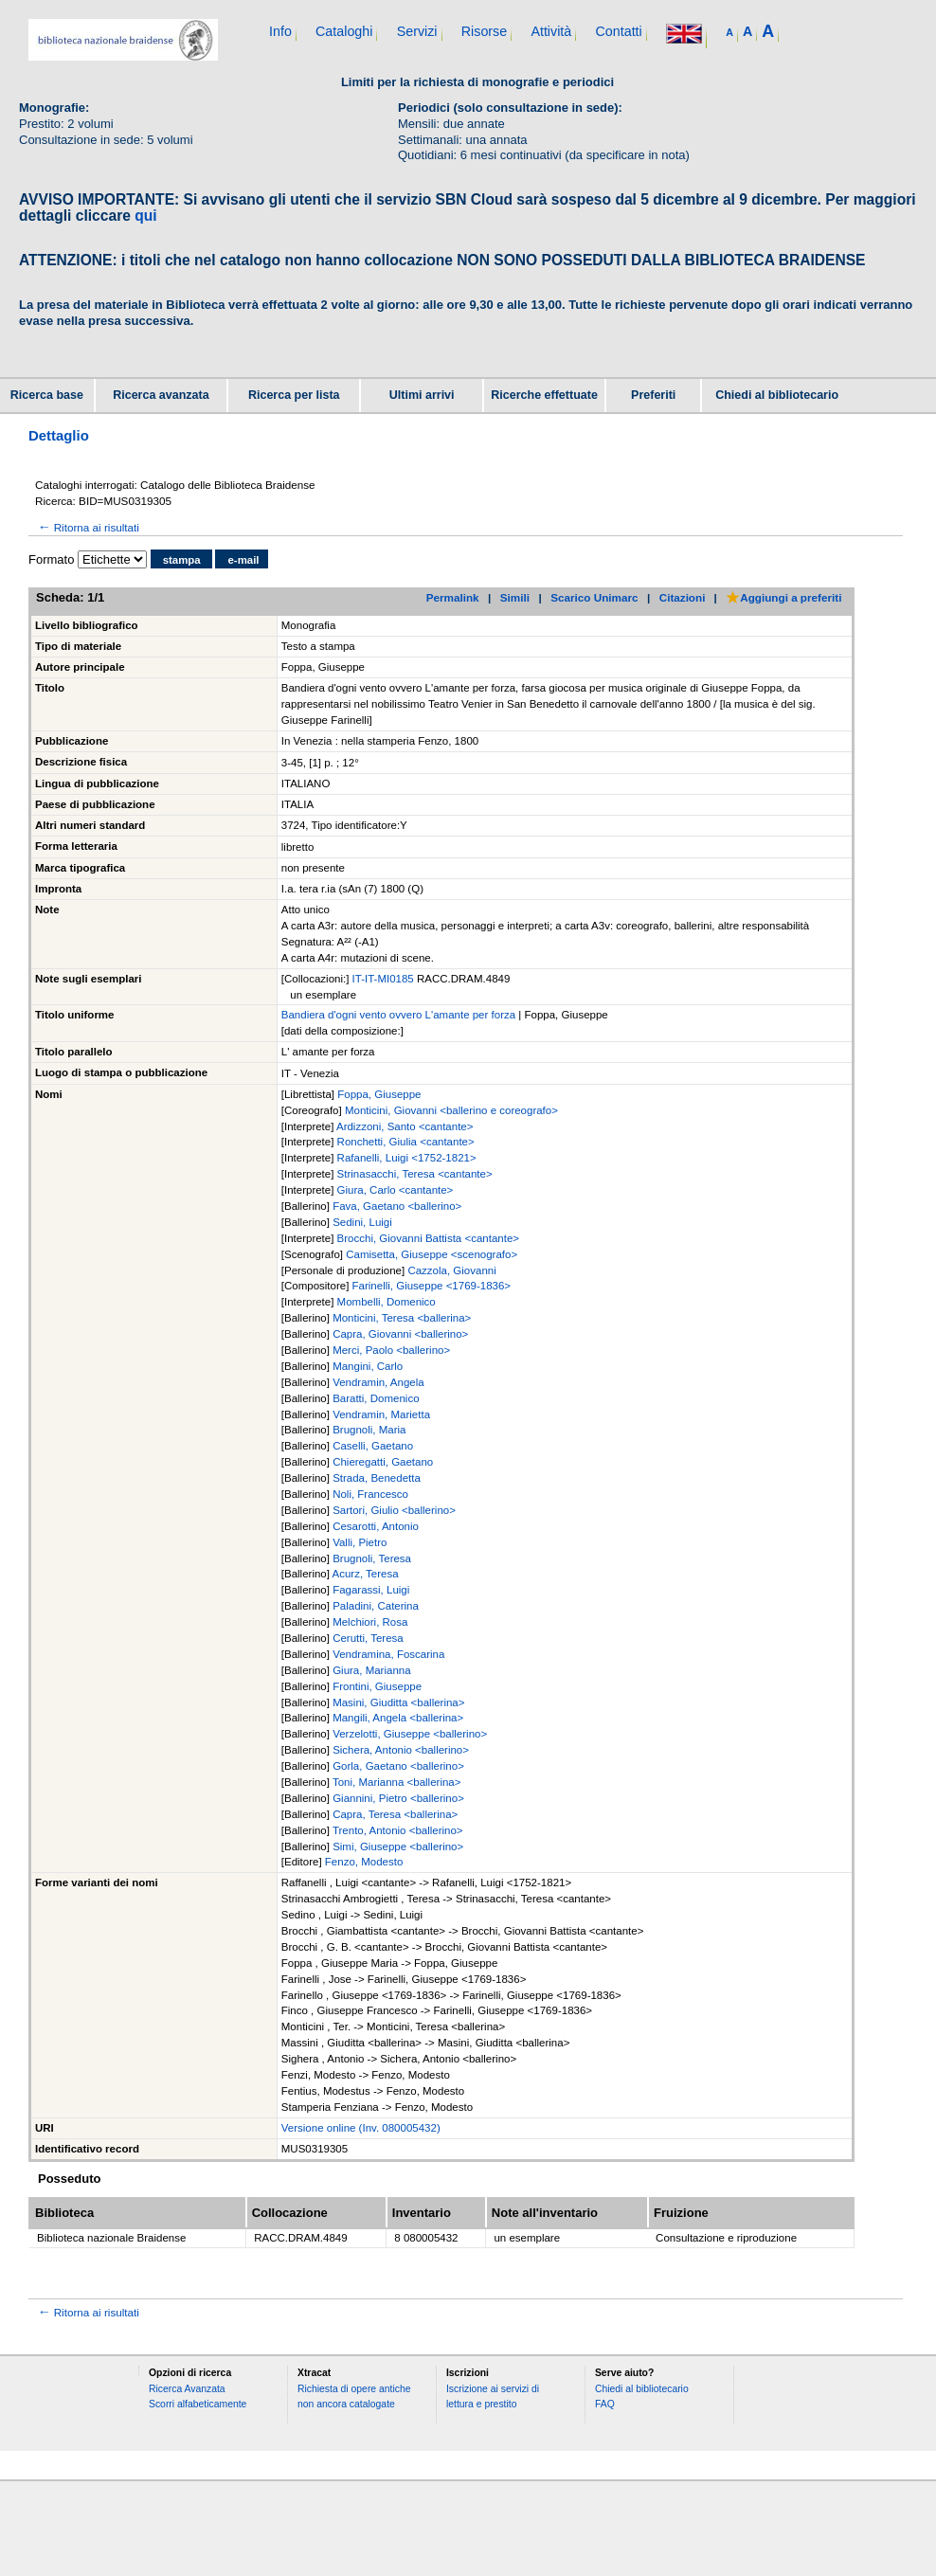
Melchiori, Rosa (370, 1622)
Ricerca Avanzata (187, 2389)
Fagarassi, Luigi (371, 1589)
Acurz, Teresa (365, 1573)
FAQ (605, 2404)
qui (145, 215)
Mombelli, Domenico (386, 1301)
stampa (182, 560)
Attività (551, 31)
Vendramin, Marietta (381, 1414)
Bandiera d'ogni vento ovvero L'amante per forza (398, 1014)
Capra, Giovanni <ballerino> (400, 1334)
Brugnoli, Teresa (372, 1558)
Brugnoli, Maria (369, 1429)
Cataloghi (343, 31)
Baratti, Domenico (376, 1398)
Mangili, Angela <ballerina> (398, 1717)
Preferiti (653, 395)
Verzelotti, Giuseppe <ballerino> (410, 1733)
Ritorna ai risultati (87, 527)
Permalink (452, 597)
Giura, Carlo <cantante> (395, 1190)
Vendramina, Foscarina (388, 1654)
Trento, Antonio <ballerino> (398, 1830)
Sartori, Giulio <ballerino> (394, 1510)
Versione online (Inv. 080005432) (361, 2128)
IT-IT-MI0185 (384, 978)
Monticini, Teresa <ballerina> (402, 1318)
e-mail (243, 560)
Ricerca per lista (294, 395)
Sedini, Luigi (362, 1222)
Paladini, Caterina (376, 1606)
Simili (515, 597)
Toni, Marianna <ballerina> (397, 1782)
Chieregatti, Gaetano (383, 1462)
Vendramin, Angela (378, 1382)
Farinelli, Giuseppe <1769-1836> (432, 1285)
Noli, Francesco (370, 1494)
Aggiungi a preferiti (783, 597)
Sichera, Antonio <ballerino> (401, 1750)
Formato (51, 559)
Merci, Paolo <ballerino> (391, 1350)
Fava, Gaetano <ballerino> (397, 1206)
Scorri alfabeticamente (197, 2404)
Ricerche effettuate (544, 395)
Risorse (484, 31)
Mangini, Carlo (368, 1366)
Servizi (417, 31)
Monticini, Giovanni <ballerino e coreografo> (451, 1110)
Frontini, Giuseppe (377, 1686)
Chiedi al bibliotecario (776, 395)
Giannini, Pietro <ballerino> (398, 1798)
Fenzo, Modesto (364, 1861)
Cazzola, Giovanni (451, 1270)
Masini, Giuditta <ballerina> (398, 1702)
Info (280, 31)
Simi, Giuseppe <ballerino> (398, 1846)
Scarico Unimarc (594, 597)
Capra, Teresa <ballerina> (395, 1814)
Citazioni (682, 597)
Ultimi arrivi (422, 395)
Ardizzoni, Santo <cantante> (405, 1126)
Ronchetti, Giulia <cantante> (406, 1141)
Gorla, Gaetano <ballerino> (398, 1766)
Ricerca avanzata (160, 395)
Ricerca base (46, 395)
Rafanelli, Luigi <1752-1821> (407, 1157)
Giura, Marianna (371, 1670)
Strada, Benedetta (377, 1478)
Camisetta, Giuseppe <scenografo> (431, 1254)
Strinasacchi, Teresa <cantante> (415, 1174)
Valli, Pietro (360, 1542)
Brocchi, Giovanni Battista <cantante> (428, 1238)
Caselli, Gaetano (373, 1445)
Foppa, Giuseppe (379, 1094)
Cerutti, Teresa (368, 1638)
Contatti (618, 31)
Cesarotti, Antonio (376, 1526)
